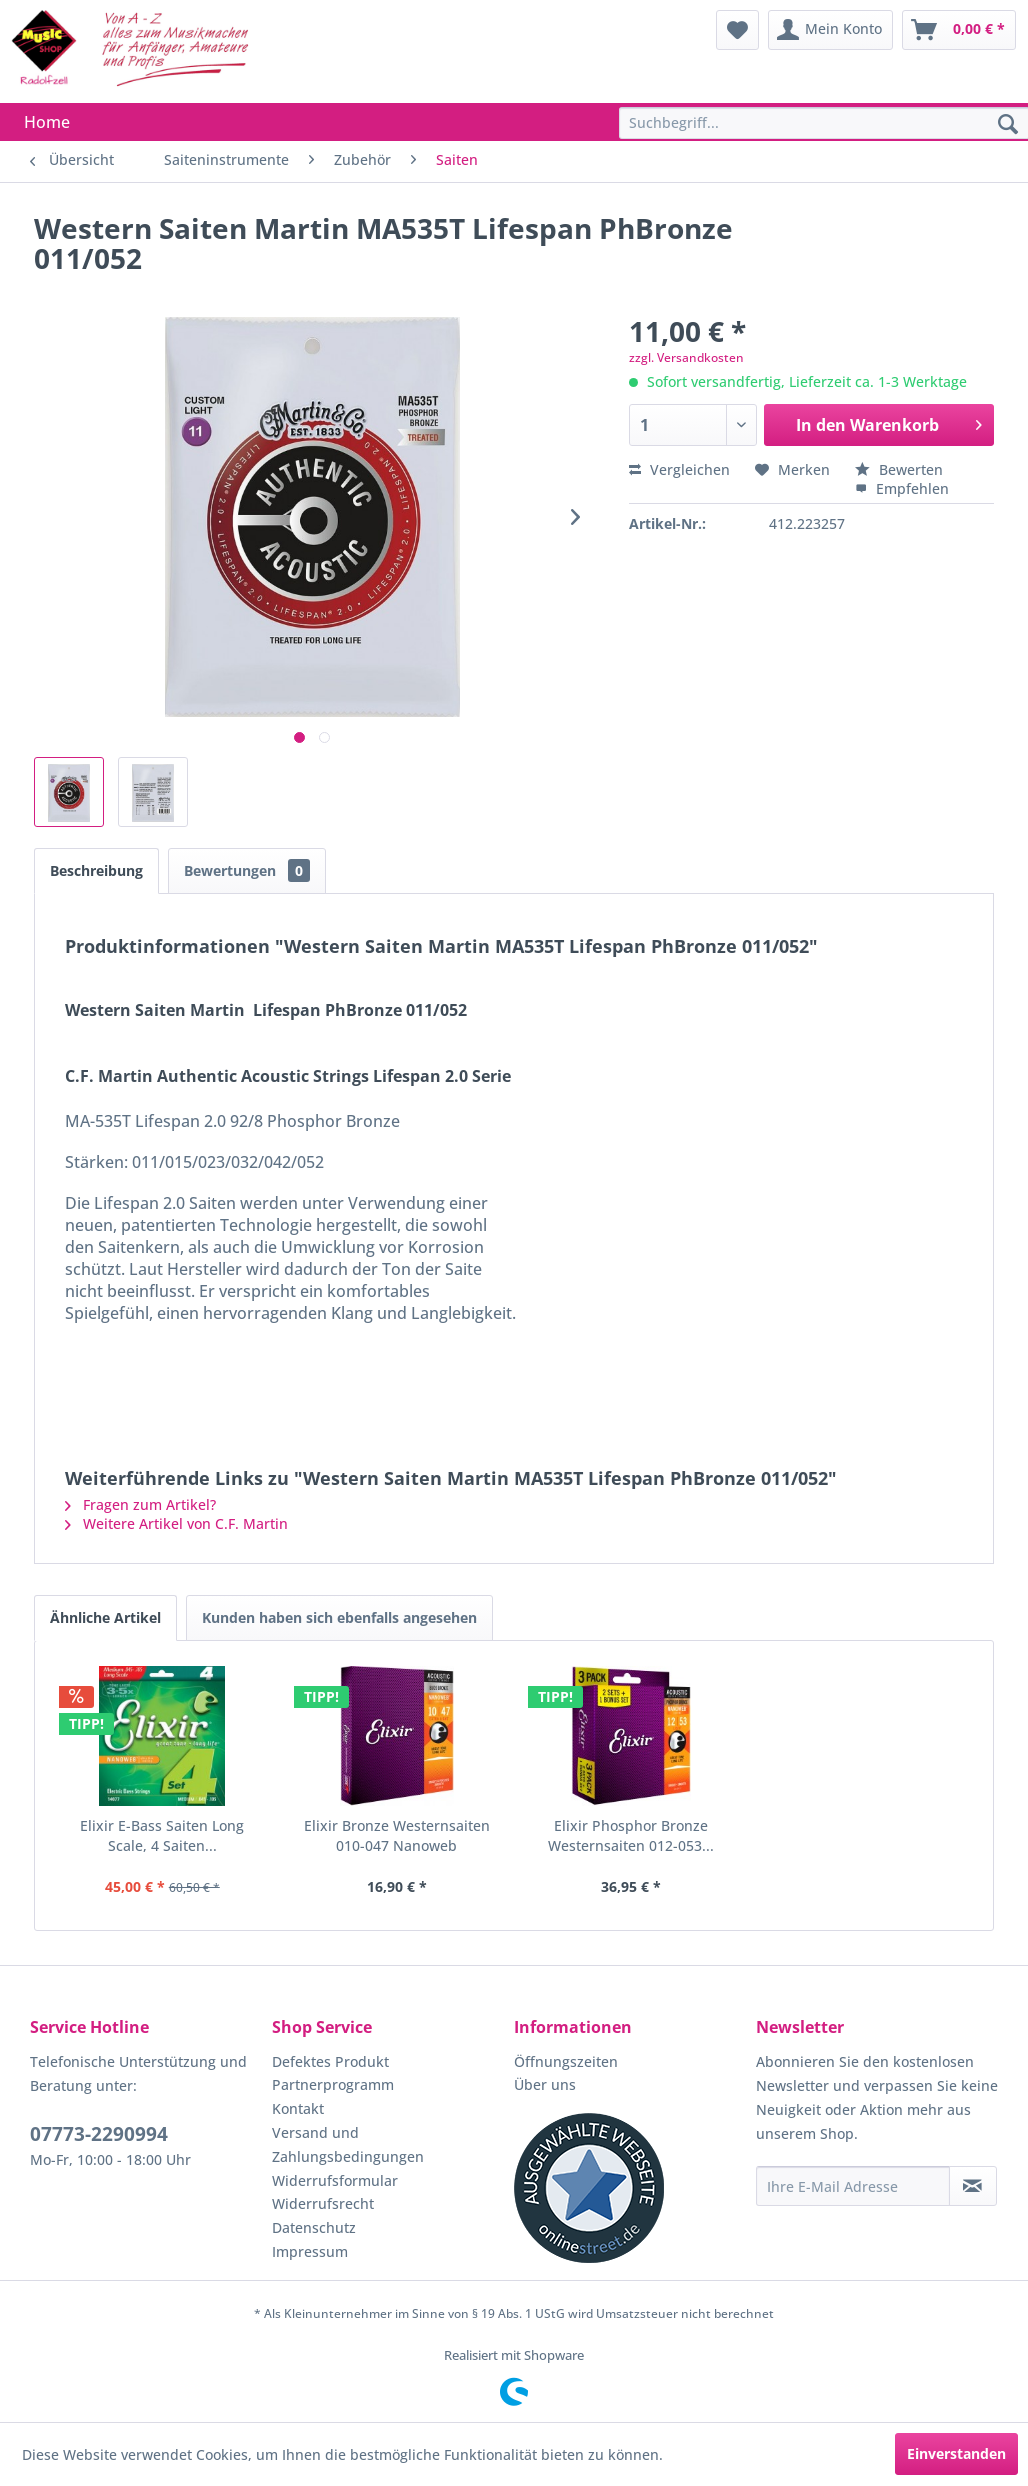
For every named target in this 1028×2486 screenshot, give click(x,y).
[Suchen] (1008, 125)
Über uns (545, 2084)
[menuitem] (737, 30)
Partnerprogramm (333, 2084)
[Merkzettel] (737, 30)
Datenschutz (314, 2227)
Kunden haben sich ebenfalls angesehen (339, 1617)
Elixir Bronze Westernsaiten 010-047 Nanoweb (397, 1835)
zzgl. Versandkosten (686, 357)
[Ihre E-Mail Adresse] (853, 2186)
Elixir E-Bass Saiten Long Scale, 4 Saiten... (162, 1835)
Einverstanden (956, 2453)
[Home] (47, 122)
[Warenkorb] (959, 30)
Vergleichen (679, 469)
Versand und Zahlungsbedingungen (348, 2144)
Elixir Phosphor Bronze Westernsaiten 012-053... (631, 1835)
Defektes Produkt (330, 2061)
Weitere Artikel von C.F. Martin (176, 1523)
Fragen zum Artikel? (140, 1504)
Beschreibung (96, 870)
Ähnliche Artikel (105, 1617)
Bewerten (899, 469)
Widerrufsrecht (323, 2203)
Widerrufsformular (335, 2180)
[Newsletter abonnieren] (973, 2186)
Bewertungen (247, 870)
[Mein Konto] (830, 30)
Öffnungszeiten (566, 2061)
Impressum (310, 2251)
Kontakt (298, 2108)
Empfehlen (902, 488)
